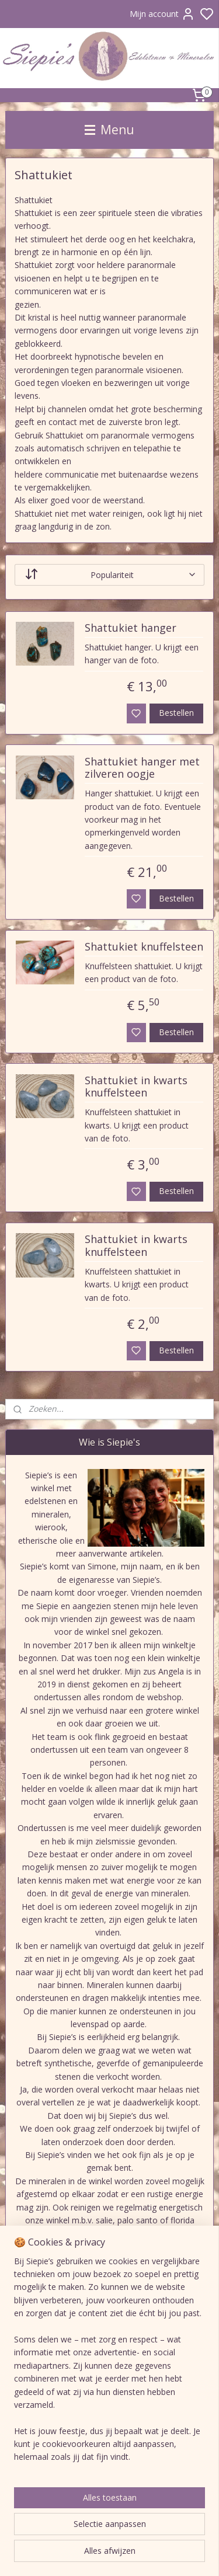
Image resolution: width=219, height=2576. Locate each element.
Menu (109, 129)
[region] (109, 2364)
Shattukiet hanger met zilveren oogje (142, 768)
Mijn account (162, 14)
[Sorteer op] (109, 574)
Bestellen (176, 712)
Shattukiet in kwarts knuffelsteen (136, 1087)
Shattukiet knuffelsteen (144, 947)
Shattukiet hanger (130, 628)
